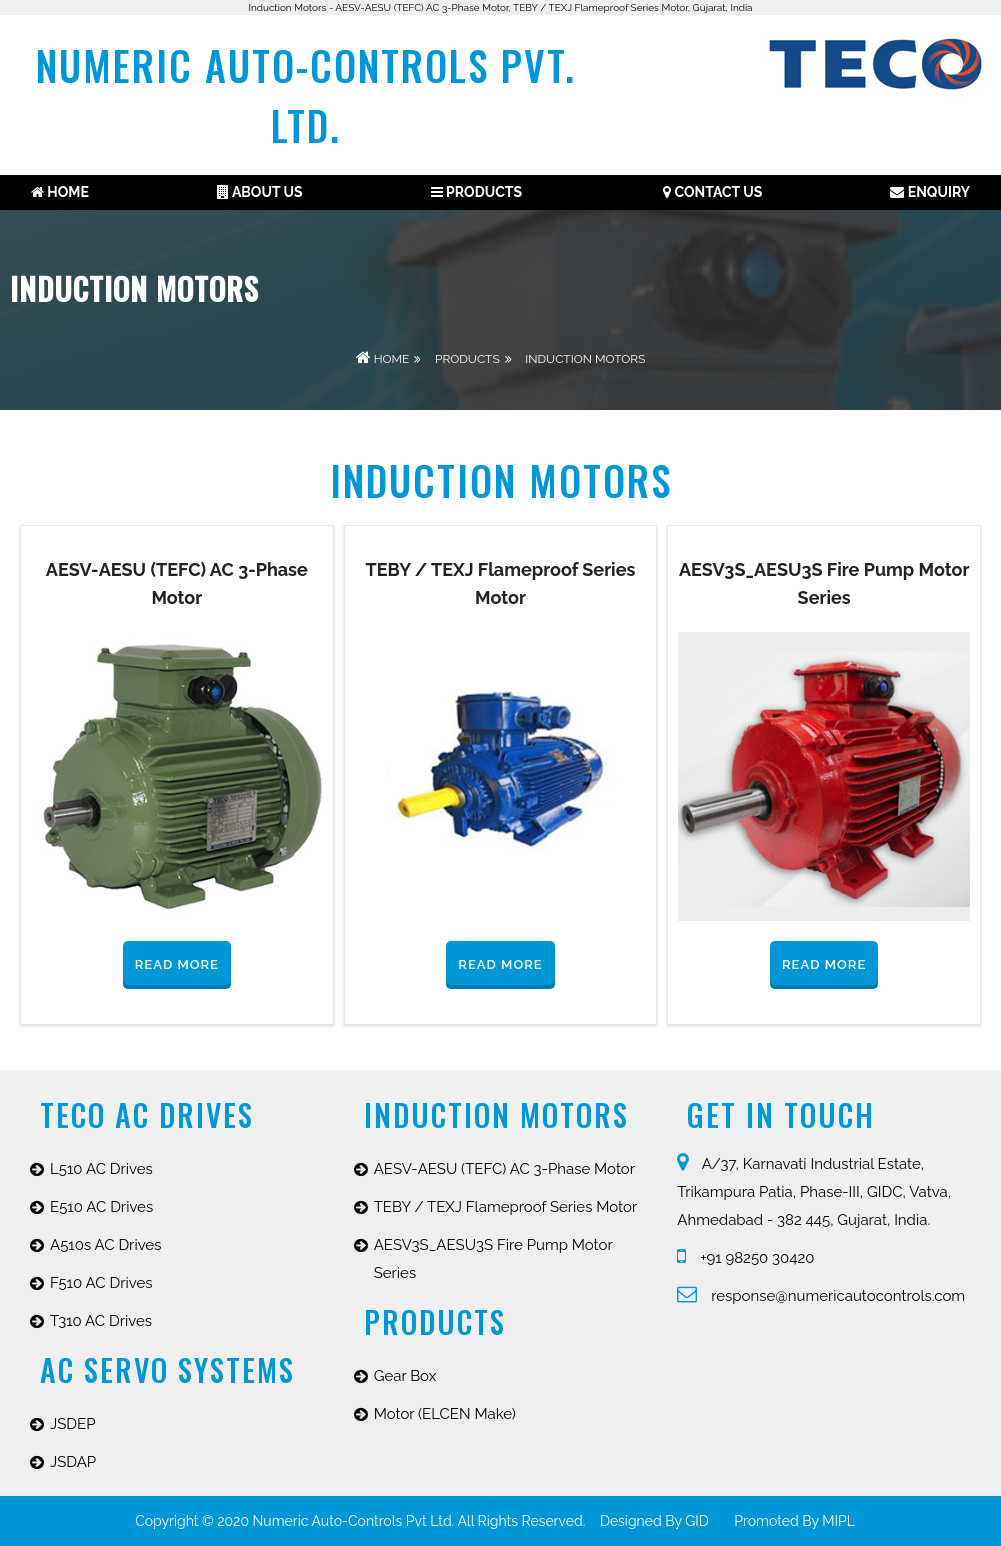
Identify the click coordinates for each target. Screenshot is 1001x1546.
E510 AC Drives (101, 1207)
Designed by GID (654, 1521)
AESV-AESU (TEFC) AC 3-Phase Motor (504, 1169)
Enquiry (930, 192)
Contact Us (712, 192)
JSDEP (73, 1424)
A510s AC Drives (105, 1245)
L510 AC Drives (101, 1169)
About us (260, 192)
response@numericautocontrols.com (821, 1296)
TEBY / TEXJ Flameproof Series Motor (506, 1207)
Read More (177, 964)
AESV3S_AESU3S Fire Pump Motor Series (493, 1259)
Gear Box (405, 1376)
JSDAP (73, 1462)
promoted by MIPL (794, 1521)
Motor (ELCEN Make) (445, 1414)
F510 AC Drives (101, 1283)
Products (476, 192)
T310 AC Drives (101, 1321)
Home (60, 192)
